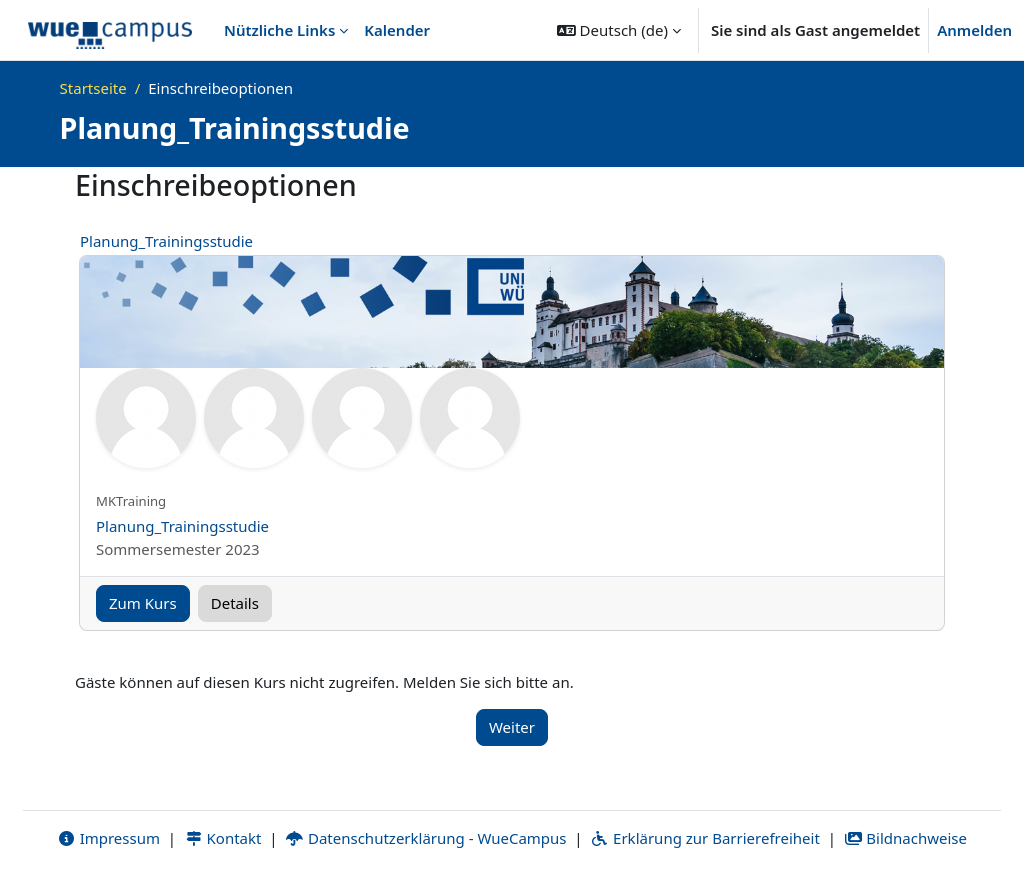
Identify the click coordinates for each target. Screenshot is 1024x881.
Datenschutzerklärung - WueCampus (425, 838)
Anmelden (974, 30)
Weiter (512, 727)
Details (235, 603)
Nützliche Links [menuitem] (279, 30)
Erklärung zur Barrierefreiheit (704, 838)
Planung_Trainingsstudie (166, 241)
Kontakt (223, 838)
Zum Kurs (143, 603)
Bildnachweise (905, 838)
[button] (619, 30)
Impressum (108, 838)
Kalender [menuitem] (397, 30)
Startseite (93, 88)
